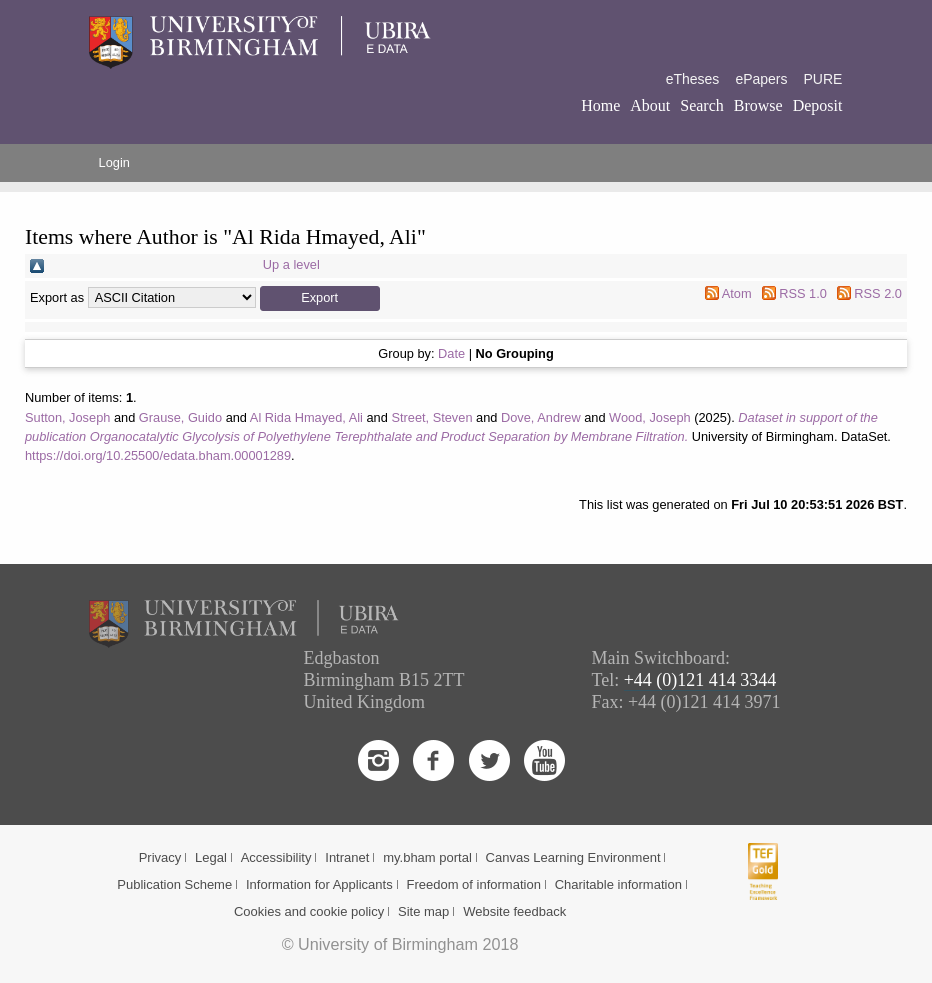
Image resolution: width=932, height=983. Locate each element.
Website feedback (514, 911)
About (650, 105)
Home (600, 105)
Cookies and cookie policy (309, 911)
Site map (423, 911)
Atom (737, 293)
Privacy (160, 857)
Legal (211, 857)
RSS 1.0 (803, 293)
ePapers (761, 79)
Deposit (818, 105)
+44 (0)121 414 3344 (700, 680)
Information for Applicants (319, 884)
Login (114, 162)
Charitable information (618, 884)
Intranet (347, 857)
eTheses (693, 79)
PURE (823, 79)
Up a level (291, 264)
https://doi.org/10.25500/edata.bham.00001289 (158, 455)
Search (702, 105)
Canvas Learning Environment (573, 857)
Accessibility (276, 857)
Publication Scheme (174, 884)
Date (451, 353)
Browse (758, 105)
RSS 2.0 (878, 293)
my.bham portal (427, 857)
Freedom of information (473, 884)
